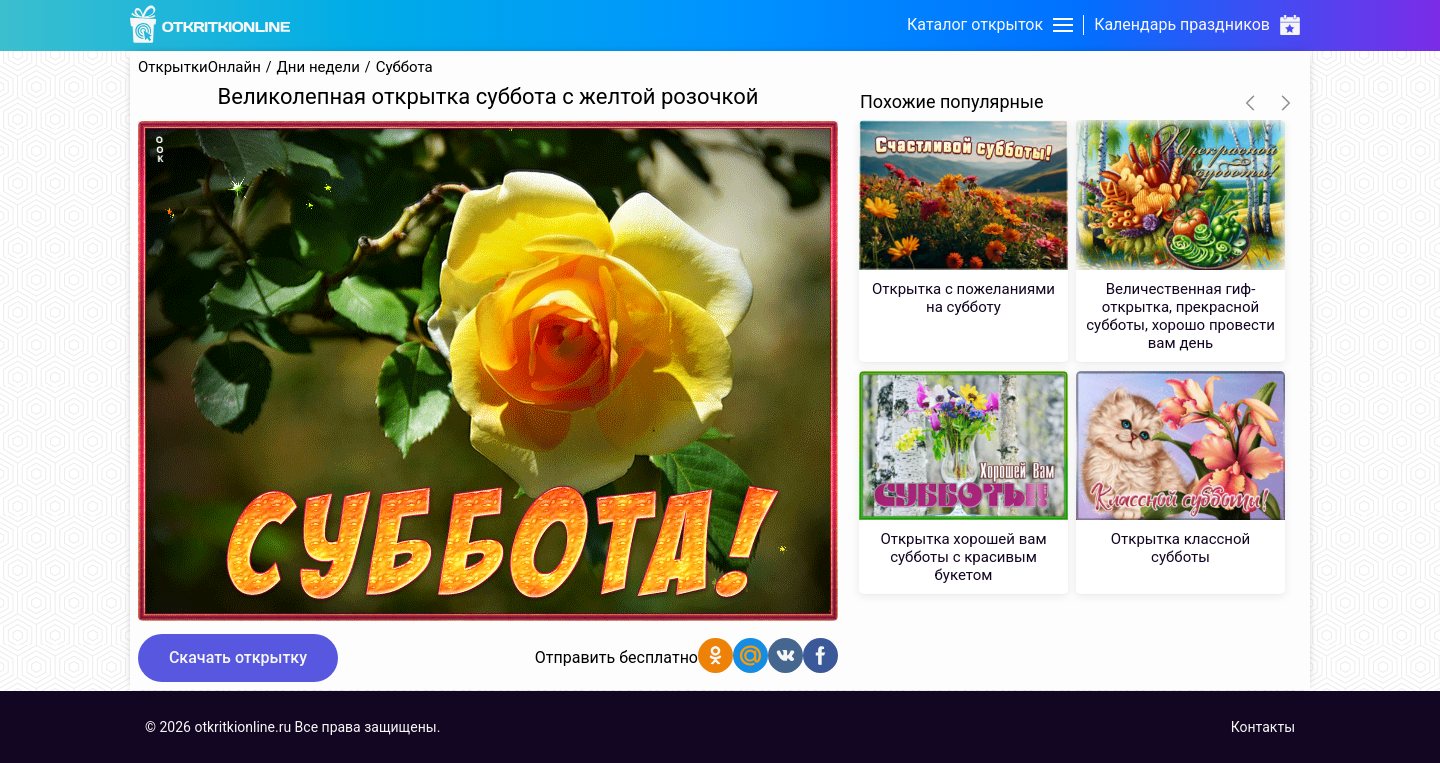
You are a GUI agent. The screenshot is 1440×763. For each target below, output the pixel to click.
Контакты (1263, 727)
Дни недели (318, 67)
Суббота (404, 67)
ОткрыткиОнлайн (199, 67)
